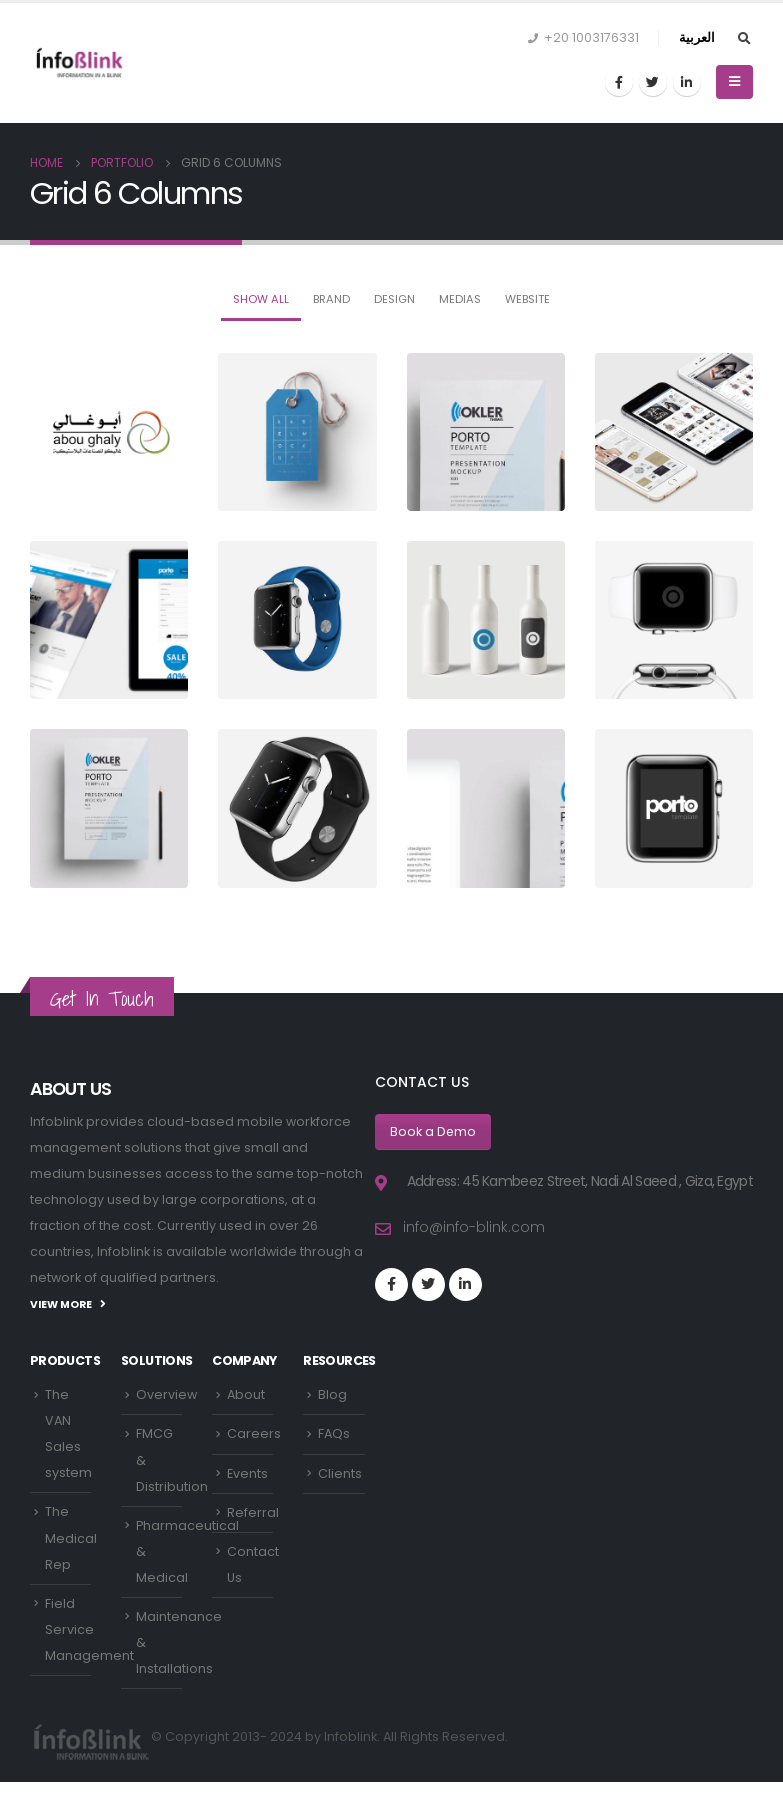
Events (247, 1473)
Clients (340, 1473)
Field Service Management (89, 1630)
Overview (166, 1394)
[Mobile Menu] (734, 82)
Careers (254, 1434)
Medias (460, 299)
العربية (697, 37)
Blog (332, 1394)
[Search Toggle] (744, 39)
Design (394, 299)
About (246, 1394)
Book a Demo (433, 1131)
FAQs (334, 1434)
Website (527, 299)
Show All (261, 299)
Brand (331, 299)
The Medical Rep (71, 1539)
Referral (253, 1513)
